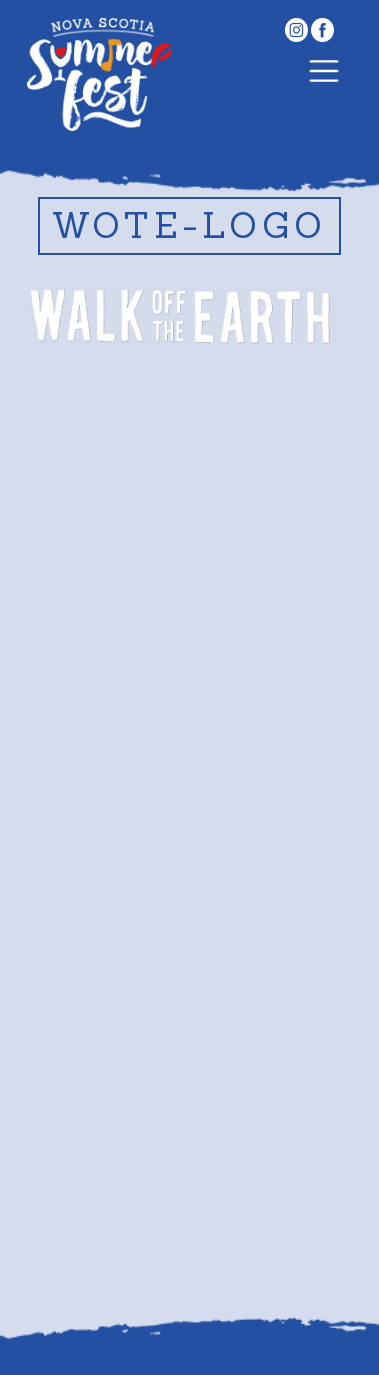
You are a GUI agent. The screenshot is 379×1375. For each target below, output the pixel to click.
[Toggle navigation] (324, 74)
